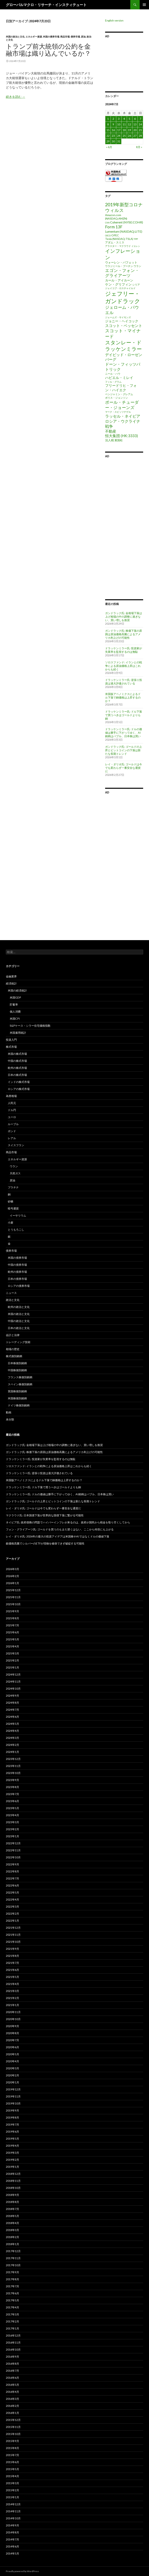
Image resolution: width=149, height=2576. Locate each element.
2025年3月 (12, 1653)
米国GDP (15, 997)
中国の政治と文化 (19, 1321)
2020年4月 (12, 2061)
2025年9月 (12, 1611)
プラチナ (13, 1187)
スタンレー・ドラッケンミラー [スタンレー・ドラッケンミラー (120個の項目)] (123, 345)
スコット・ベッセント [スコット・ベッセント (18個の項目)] (123, 325)
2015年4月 (12, 2476)
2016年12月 (13, 2335)
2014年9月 (12, 2525)
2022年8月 (12, 1871)
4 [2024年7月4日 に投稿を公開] (124, 118)
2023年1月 (12, 1836)
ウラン (14, 1166)
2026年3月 (12, 1569)
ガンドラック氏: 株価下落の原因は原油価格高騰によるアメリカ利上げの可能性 (123, 634)
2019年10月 (13, 2103)
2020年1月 (12, 2082)
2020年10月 (13, 2019)
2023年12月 (13, 1759)
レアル (12, 1138)
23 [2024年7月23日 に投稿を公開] (113, 135)
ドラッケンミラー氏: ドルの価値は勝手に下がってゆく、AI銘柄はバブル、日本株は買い (123, 732)
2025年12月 (13, 1590)
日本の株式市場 (17, 1074)
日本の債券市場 (17, 1278)
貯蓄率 (14, 1004)
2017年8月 (12, 2279)
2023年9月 (12, 1780)
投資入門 (11, 1039)
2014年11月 (13, 2511)
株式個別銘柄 (14, 1356)
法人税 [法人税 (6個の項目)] (109, 440)
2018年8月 (12, 2202)
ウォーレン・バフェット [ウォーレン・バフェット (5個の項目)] (121, 262)
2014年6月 (12, 2546)
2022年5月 (12, 1892)
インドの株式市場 (19, 1081)
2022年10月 (13, 1857)
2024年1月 (12, 1751)
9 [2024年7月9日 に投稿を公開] (113, 124)
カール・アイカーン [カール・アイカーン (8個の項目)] (119, 280)
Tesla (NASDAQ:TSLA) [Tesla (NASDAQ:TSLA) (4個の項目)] (119, 238)
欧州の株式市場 (17, 1067)
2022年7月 (12, 1878)
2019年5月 (12, 2138)
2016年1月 (12, 2412)
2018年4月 (12, 2223)
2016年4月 (12, 2391)
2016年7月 (12, 2370)
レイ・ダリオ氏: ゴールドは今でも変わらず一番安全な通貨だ (123, 768)
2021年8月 (12, 1955)
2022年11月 (13, 1850)
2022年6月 (12, 1885)
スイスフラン (16, 1145)
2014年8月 (12, 2532)
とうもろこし (16, 1229)
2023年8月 (12, 1787)
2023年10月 (13, 1773)
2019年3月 (12, 2152)
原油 (83, 36)
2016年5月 (12, 2384)
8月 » (139, 147)
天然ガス (15, 1173)
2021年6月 (12, 1969)
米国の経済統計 (17, 990)
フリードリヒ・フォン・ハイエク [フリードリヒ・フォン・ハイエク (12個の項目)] (121, 387)
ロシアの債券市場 (19, 1285)
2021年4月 (12, 1984)
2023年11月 (13, 1766)
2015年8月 (12, 2448)
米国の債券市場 (51, 36)
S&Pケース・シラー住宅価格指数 (30, 1025)
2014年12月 (13, 2504)
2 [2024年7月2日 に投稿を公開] (113, 118)
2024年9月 (12, 1695)
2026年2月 (12, 1576)
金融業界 (11, 976)
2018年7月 (12, 2209)
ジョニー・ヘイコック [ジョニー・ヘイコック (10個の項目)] (121, 321)
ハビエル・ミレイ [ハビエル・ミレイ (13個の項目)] (119, 377)
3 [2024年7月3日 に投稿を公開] (119, 118)
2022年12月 (13, 1843)
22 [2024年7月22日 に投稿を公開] (108, 135)
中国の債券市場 (17, 1264)
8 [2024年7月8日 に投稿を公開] (108, 124)
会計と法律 (13, 1335)
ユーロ (12, 1117)
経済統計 (11, 983)
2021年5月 (12, 1976)
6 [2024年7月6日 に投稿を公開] (135, 118)
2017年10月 (13, 2265)
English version (114, 20)
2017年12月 (13, 2251)
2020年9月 (12, 2026)
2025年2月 (12, 1660)
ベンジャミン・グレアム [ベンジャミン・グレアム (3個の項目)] (119, 394)
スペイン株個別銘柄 (20, 1384)
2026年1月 (12, 1583)
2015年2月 (12, 2490)
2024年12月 (13, 1674)
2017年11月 (13, 2258)
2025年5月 (12, 1639)
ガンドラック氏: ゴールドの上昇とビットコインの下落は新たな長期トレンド (123, 750)
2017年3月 (12, 2314)
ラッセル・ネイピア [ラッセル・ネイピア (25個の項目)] (122, 416)
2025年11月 (13, 1597)
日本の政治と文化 (19, 1328)
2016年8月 (12, 2363)
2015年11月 (13, 2427)
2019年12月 (13, 2089)
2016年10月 (13, 2349)
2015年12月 (13, 2419)
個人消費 (15, 1011)
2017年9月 (12, 2272)
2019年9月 (12, 2110)
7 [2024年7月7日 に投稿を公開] (140, 118)
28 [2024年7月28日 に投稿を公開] (140, 135)
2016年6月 (12, 2377)
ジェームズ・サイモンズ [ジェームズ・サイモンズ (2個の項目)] (118, 317)
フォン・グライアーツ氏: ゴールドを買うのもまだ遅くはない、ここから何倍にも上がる (60, 1529)
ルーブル (13, 1124)
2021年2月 (12, 1998)
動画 (8, 1412)
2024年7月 (12, 1709)
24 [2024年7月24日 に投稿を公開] (118, 135)
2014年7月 (12, 2539)
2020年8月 (12, 2033)
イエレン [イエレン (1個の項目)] (135, 246)
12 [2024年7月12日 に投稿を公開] (129, 124)
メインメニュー (144, 4)
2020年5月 (12, 2054)
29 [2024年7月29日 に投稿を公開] (108, 141)
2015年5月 (12, 2469)
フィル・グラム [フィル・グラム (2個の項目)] (113, 381)
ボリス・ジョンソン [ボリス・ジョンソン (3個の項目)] (116, 397)
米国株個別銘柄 (17, 1398)
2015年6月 (12, 2462)
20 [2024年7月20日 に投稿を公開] (135, 130)
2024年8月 (12, 1702)
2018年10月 (13, 2187)
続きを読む (15, 96)
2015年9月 (12, 2441)
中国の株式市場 (17, 1060)
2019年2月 (12, 2159)
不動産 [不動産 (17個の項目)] (110, 431)
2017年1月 (12, 2328)
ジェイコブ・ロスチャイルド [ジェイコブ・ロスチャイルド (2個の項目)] (120, 288)
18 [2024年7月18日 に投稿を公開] (124, 130)
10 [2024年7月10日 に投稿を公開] (118, 124)
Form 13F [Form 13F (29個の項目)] (113, 226)
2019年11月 (13, 2096)
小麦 (10, 1222)
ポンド (12, 1131)
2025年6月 (12, 1632)
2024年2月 (12, 1744)
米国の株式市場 (17, 1053)
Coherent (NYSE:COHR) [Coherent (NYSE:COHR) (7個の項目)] (126, 222)
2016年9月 (12, 2356)
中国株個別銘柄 (17, 1370)
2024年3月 (12, 1737)
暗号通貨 (13, 1208)
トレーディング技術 (18, 1342)
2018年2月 (12, 2237)
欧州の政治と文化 (19, 1307)
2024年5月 (12, 1723)
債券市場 (75, 36)
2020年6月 (12, 2047)
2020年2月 (12, 2075)
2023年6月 (12, 1801)
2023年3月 (12, 1822)
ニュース (11, 1292)
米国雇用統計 (18, 1032)
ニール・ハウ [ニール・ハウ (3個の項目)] (112, 373)
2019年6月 (12, 2131)
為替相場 (11, 1096)
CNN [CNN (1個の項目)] (107, 222)
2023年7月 (12, 1794)
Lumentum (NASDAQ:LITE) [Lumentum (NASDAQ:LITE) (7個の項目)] (123, 231)
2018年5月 (12, 2216)
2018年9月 (12, 2194)
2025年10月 (13, 1604)
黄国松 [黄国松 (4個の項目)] (118, 440)
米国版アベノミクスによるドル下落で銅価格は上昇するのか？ (123, 697)
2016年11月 (13, 2342)
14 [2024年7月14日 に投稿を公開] (140, 124)
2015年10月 (13, 2434)
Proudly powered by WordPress (22, 2571)
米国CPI (15, 1018)
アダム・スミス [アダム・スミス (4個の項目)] (114, 242)
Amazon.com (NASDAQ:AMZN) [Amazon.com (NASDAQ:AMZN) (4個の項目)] (116, 216)
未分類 (10, 1419)
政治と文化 (13, 1299)
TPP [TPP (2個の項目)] (136, 239)
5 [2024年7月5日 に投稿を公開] (129, 118)
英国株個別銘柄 (17, 1391)
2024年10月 (13, 1688)
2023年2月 (12, 1829)
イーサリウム (18, 1215)
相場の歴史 (13, 1349)
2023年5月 (12, 1808)
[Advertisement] (124, 64)
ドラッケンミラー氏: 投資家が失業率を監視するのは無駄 (123, 650)
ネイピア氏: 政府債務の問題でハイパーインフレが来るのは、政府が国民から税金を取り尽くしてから (68, 1522)
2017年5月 (12, 2300)
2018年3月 (12, 2230)
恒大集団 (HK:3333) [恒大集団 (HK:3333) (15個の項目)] (121, 436)
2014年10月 (13, 2518)
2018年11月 (13, 2180)
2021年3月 (12, 1991)
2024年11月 (13, 1681)
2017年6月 (12, 2293)
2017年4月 (12, 2307)
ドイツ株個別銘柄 (19, 1405)
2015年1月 (12, 2497)
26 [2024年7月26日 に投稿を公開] (129, 135)
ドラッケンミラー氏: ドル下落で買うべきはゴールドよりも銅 (123, 715)
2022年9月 (12, 1864)
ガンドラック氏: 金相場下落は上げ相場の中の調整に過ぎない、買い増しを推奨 (123, 616)
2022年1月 (12, 1920)
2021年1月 (12, 2005)
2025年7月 (12, 1625)
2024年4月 (12, 1730)
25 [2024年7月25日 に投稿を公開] (124, 135)
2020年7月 (12, 2040)
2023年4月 (12, 1815)
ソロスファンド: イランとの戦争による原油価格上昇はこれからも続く (123, 666)
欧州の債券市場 (17, 1271)
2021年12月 (13, 1927)
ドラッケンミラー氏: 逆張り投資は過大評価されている (123, 681)
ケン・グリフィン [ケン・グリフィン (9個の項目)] (118, 284)
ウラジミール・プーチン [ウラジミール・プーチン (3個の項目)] (119, 266)
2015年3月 (12, 2483)
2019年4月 (12, 2145)
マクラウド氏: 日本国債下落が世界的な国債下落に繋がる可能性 (45, 1515)
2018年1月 (12, 2244)
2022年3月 (12, 1906)
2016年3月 (12, 2398)
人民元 (12, 1103)
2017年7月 (12, 2286)
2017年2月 (12, 2321)
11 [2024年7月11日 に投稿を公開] (124, 124)
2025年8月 (12, 1618)
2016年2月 (12, 2405)
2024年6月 (12, 1716)
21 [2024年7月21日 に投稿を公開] (140, 130)
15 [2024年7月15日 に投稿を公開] (108, 130)
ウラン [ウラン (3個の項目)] (137, 266)
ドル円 (12, 1110)
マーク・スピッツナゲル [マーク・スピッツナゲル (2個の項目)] (118, 411)
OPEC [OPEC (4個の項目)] (115, 235)
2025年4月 (12, 1646)
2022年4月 (12, 1899)
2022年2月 (12, 1913)
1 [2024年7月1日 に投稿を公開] (108, 118)
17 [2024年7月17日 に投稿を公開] (118, 130)
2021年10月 (13, 1941)
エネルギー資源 (34, 36)
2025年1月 (12, 1667)
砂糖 (10, 1201)
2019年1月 (12, 2166)
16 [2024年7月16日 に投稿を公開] (113, 130)
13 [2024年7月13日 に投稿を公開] (135, 124)
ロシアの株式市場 (19, 1089)
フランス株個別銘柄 (20, 1377)
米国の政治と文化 (15, 36)
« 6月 (109, 147)
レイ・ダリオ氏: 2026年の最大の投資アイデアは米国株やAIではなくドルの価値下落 (57, 1536)
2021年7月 (12, 1962)
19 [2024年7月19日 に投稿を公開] (129, 130)
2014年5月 (12, 2553)
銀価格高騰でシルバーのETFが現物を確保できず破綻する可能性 (45, 1543)
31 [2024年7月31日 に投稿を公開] (118, 141)
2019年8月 (12, 2117)
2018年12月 (13, 2173)
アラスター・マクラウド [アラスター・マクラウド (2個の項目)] (118, 246)
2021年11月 (13, 1934)
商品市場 (65, 36)
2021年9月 (12, 1948)
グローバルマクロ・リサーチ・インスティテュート (46, 5)
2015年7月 (12, 2455)
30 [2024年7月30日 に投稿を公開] (113, 141)
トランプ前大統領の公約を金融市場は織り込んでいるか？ (48, 50)
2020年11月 (13, 2012)
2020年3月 (12, 2068)
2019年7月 (12, 2124)
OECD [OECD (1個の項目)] (108, 235)
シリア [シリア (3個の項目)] (136, 284)
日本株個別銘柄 (17, 1363)
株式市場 (11, 1046)
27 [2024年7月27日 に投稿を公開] (135, 135)
